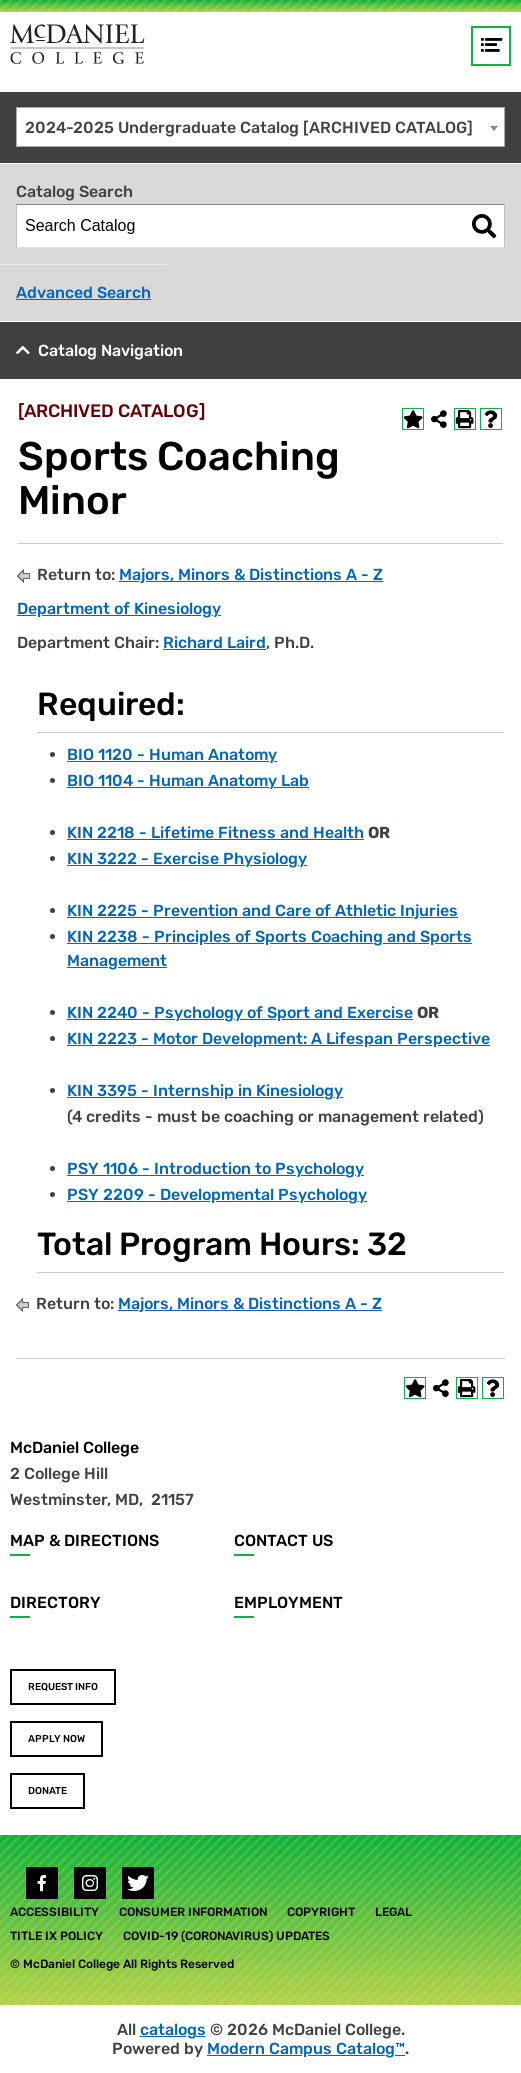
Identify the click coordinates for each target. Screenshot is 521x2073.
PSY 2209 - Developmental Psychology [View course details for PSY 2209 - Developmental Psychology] (217, 1194)
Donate (47, 1791)
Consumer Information (193, 1912)
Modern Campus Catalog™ (306, 2048)
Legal (393, 1912)
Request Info (63, 1687)
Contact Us (283, 1540)
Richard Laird (214, 642)
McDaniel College (74, 1447)
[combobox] (260, 127)
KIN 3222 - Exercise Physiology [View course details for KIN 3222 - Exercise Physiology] (187, 858)
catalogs (173, 2029)
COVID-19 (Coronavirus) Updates (226, 1936)
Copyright (321, 1912)
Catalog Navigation (110, 350)
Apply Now (56, 1739)
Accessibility (54, 1912)
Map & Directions (84, 1540)
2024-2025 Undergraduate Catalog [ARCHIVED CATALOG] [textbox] (249, 127)
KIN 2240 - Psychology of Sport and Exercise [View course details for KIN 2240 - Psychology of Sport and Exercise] (240, 1012)
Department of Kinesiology (119, 608)
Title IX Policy (56, 1936)
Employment (288, 1602)
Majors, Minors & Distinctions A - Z (251, 574)
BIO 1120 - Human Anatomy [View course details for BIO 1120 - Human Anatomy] (172, 754)
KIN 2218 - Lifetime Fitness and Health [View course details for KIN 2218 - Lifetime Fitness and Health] (215, 832)
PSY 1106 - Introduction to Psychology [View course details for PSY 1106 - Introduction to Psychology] (215, 1168)
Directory (55, 1602)
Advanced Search (83, 292)
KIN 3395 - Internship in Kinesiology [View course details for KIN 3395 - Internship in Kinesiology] (205, 1090)
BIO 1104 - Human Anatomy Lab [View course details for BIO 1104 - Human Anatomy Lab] (188, 780)
